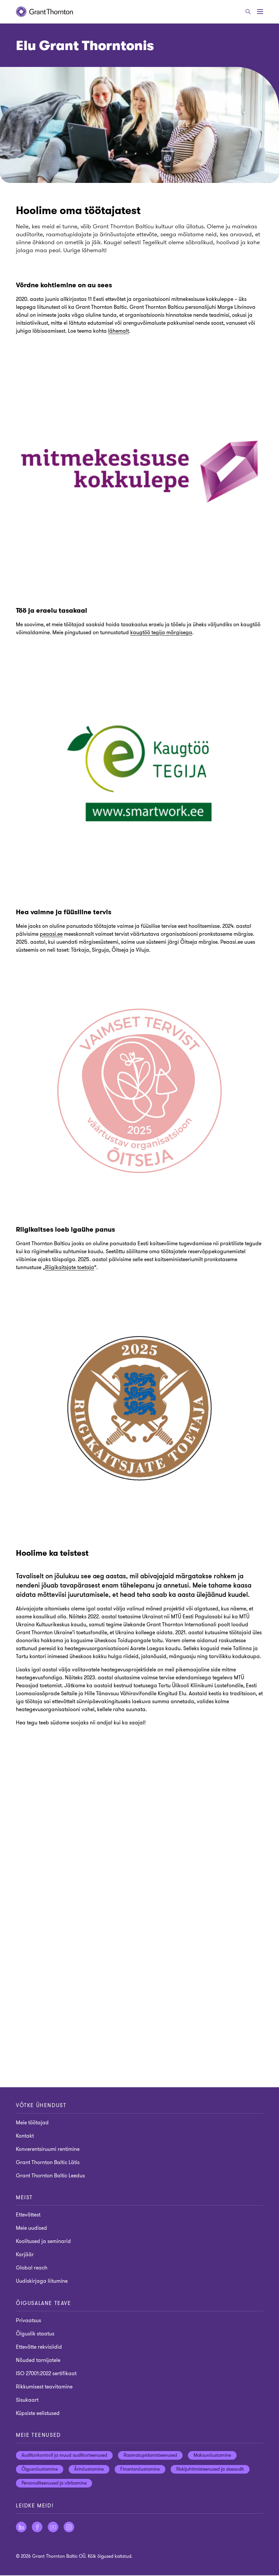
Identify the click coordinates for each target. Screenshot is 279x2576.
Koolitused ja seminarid (43, 2241)
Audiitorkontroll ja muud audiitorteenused (64, 2456)
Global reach (31, 2268)
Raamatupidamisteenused (150, 2456)
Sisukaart (27, 2400)
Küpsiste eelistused (38, 2413)
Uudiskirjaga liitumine (42, 2281)
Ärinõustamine (89, 2470)
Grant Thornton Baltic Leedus (50, 2175)
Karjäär (25, 2255)
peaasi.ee (51, 934)
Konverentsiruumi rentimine (48, 2149)
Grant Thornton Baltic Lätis (48, 2162)
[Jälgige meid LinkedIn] (21, 2527)
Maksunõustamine (212, 2456)
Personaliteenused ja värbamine (54, 2484)
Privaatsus (28, 2320)
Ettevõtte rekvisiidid (39, 2347)
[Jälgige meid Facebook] (37, 2527)
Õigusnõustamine (40, 2470)
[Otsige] (248, 11)
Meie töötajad (32, 2122)
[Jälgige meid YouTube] (53, 2527)
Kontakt (25, 2136)
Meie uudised (31, 2228)
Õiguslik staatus (35, 2334)
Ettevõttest (28, 2215)
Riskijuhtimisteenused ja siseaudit (210, 2470)
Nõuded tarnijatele (38, 2360)
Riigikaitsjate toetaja (69, 1267)
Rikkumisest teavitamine (44, 2387)
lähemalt (118, 331)
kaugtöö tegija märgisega (161, 632)
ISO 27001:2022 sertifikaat (46, 2374)
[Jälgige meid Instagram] (69, 2527)
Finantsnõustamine (140, 2470)
